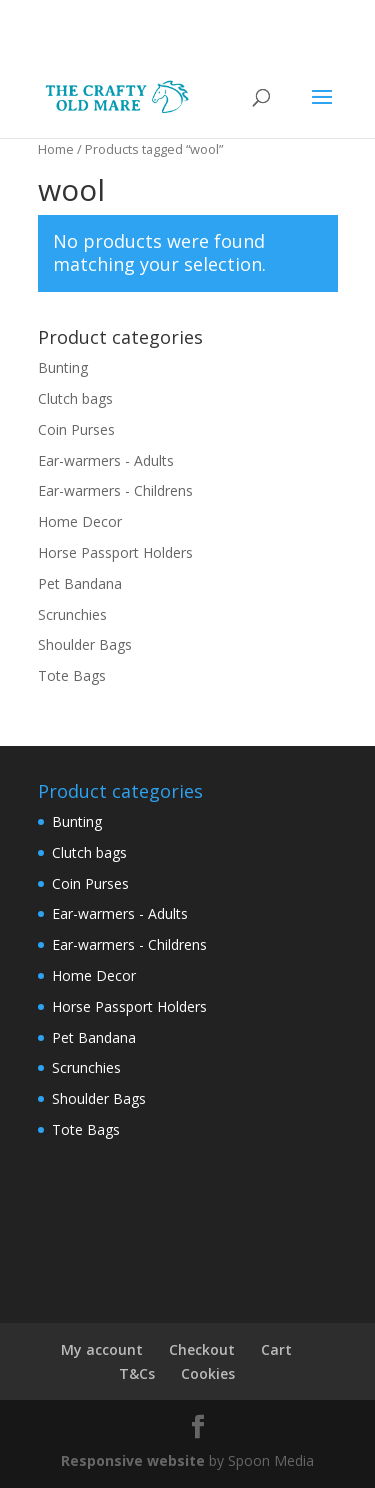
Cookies (208, 1373)
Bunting (63, 367)
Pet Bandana (80, 583)
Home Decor (80, 521)
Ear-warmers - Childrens (115, 490)
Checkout (202, 1349)
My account (102, 1349)
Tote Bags (72, 675)
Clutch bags (75, 398)
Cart (276, 1349)
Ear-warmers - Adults (106, 460)
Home (56, 149)
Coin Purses (76, 429)
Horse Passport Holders (115, 552)
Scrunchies (72, 614)
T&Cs (137, 1373)
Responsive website (135, 1460)
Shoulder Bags (85, 644)
